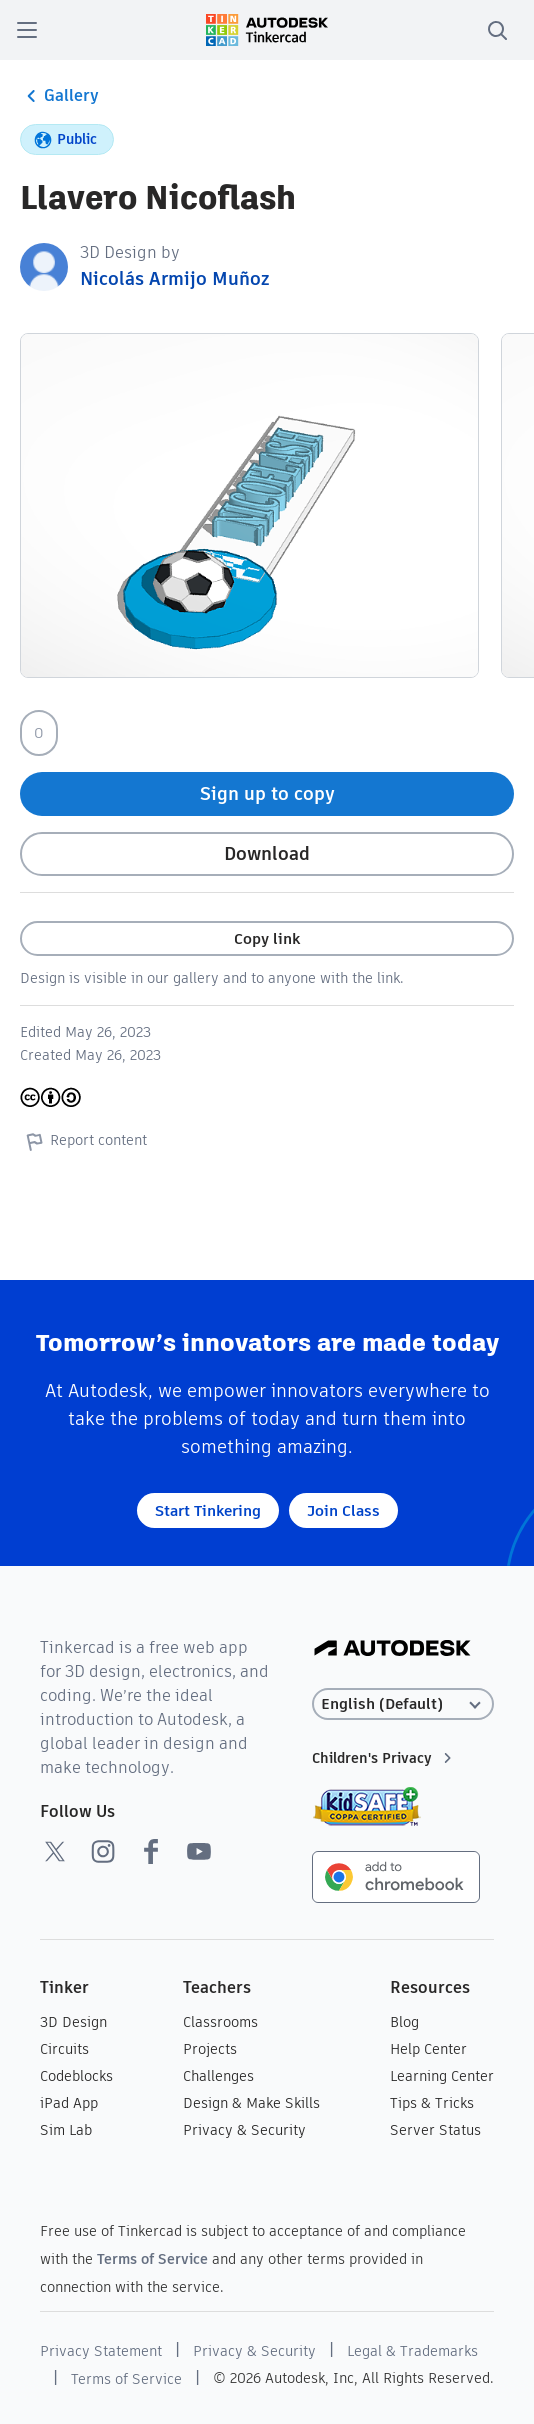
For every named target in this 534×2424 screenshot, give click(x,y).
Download (267, 853)
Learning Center (442, 2076)
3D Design (73, 2022)
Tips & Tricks (432, 2103)
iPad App (69, 2103)
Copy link (267, 938)
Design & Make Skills (251, 2103)
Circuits (64, 2049)
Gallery (59, 96)
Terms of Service (152, 2259)
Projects (210, 2049)
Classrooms (220, 2022)
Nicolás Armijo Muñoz (174, 278)
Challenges (218, 2076)
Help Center (428, 2049)
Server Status (435, 2130)
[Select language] (403, 1704)
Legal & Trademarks (412, 2351)
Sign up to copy (267, 793)
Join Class (343, 1510)
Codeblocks (76, 2076)
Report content (83, 1141)
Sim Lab (66, 2130)
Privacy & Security (244, 2130)
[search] (497, 30)
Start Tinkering (208, 1510)
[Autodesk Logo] (392, 1649)
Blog (404, 2022)
